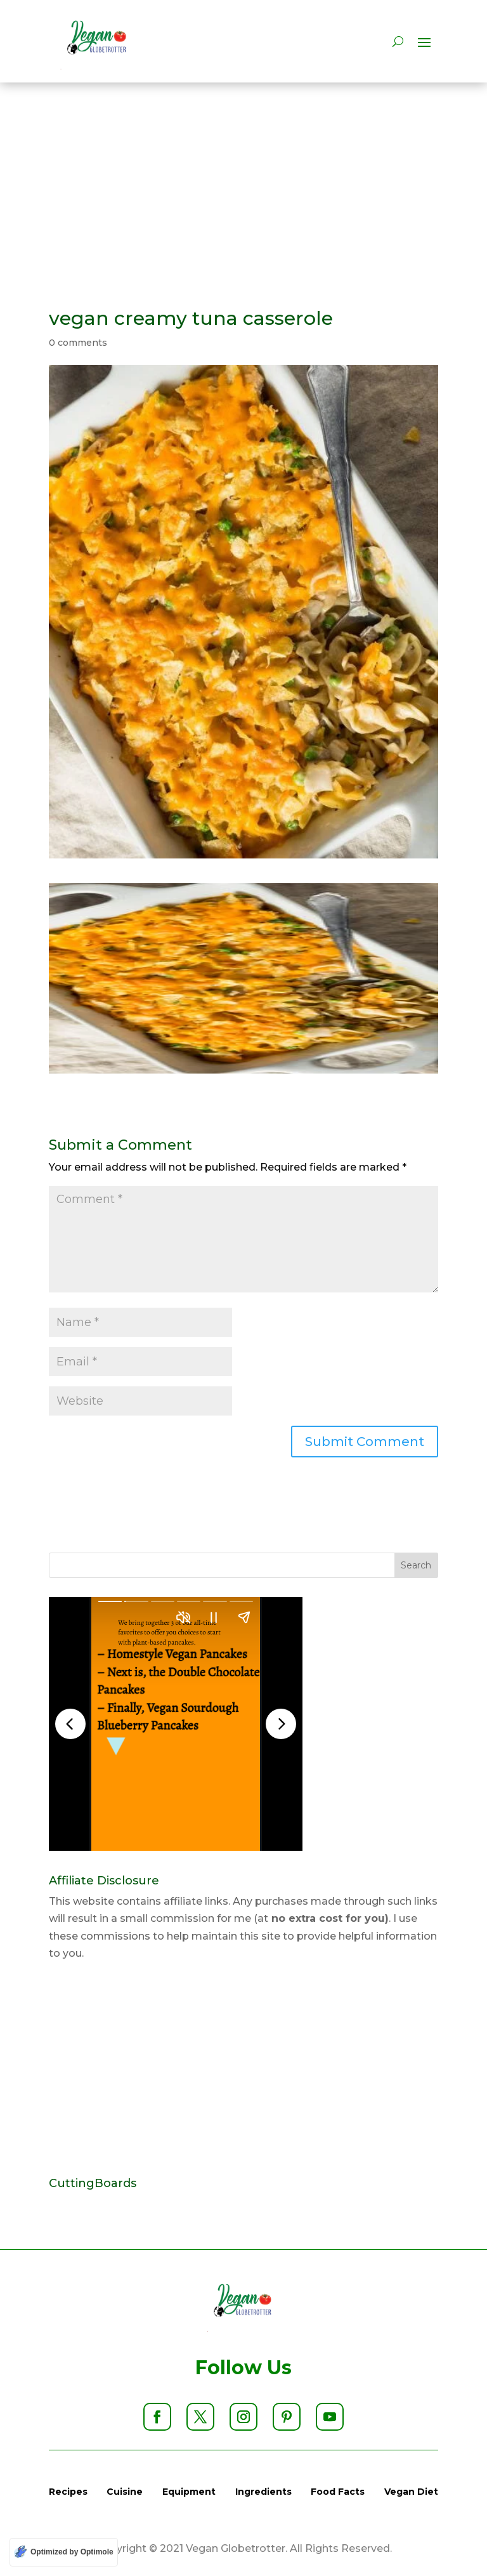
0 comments (78, 342)
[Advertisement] (243, 177)
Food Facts (338, 2491)
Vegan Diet (411, 2491)
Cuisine (125, 2491)
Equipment (189, 2491)
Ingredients (263, 2491)
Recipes (68, 2491)
